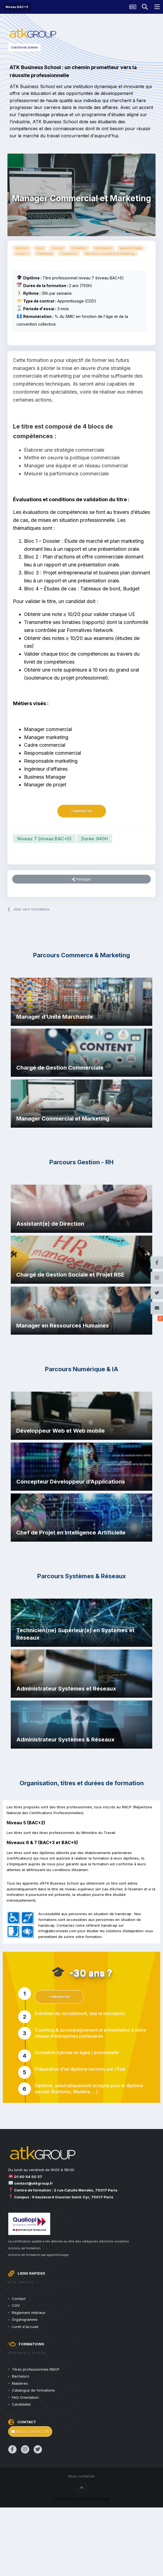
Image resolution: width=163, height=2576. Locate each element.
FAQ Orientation (25, 2397)
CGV (16, 2305)
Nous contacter (30, 2431)
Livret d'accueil (25, 2326)
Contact (19, 2298)
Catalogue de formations (33, 2390)
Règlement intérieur (29, 2312)
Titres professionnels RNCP (35, 2369)
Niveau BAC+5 (81, 186)
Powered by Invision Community (81, 2499)
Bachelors (20, 2376)
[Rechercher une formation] (145, 7)
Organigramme (25, 2319)
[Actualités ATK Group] (133, 7)
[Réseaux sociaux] (160, 1318)
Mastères (20, 2383)
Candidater (81, 811)
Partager (81, 879)
